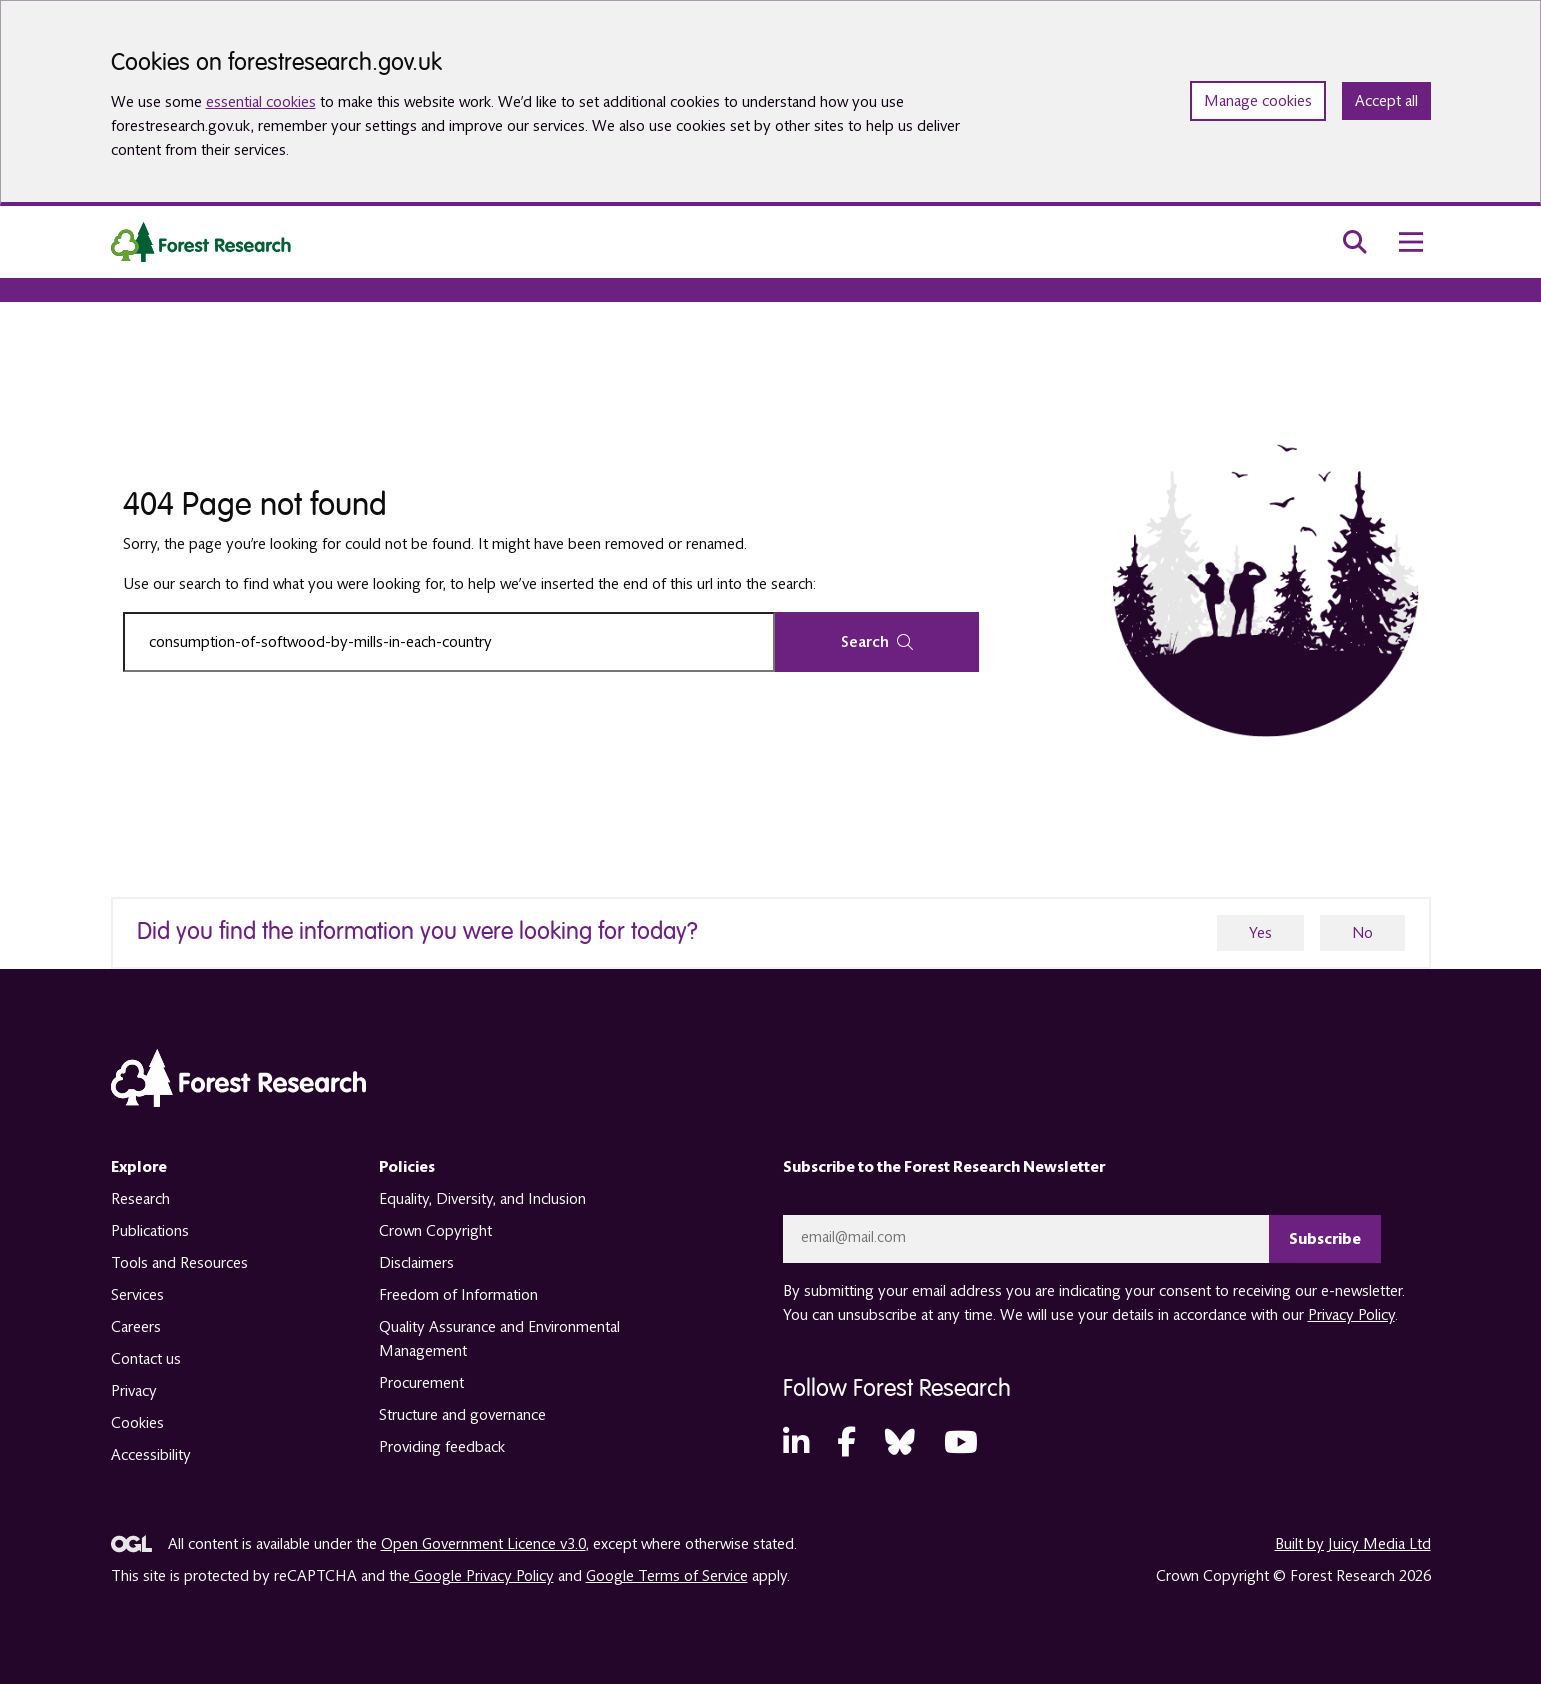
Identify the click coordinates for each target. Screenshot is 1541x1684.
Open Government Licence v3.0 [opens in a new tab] (483, 1544)
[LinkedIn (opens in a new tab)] (796, 1443)
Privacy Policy (1351, 1315)
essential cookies (261, 102)
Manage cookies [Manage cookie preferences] (1258, 101)
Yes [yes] (1260, 933)
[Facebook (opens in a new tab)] (846, 1443)
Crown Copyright (435, 1231)
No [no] (1362, 933)
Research (140, 1199)
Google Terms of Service (667, 1576)
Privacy (134, 1391)
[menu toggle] (1411, 242)
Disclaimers (416, 1263)
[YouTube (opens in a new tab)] (961, 1443)
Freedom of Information (458, 1295)
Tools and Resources (179, 1263)
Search (877, 642)
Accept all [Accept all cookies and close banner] (1386, 101)
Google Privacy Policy (482, 1576)
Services (137, 1295)
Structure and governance (462, 1415)
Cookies (137, 1423)
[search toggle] (1355, 242)
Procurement (421, 1383)
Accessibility (151, 1455)
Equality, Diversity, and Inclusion (482, 1199)
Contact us (146, 1359)
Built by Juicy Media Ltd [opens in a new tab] (1353, 1544)
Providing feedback (442, 1447)
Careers (136, 1327)
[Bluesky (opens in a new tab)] (900, 1443)
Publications (150, 1231)
